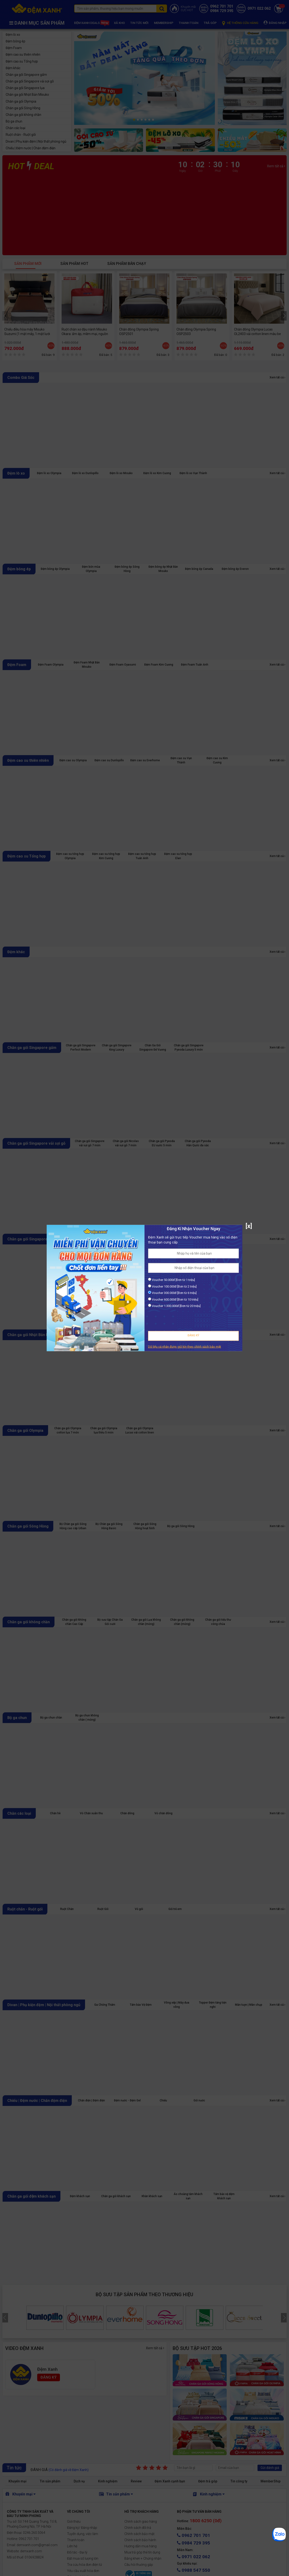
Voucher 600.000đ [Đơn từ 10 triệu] (173, 1299)
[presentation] (184, 1319)
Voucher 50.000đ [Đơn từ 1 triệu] (171, 1280)
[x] (249, 1226)
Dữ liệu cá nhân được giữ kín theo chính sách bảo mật (184, 1346)
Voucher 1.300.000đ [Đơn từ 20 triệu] (174, 1306)
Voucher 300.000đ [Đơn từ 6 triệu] (172, 1293)
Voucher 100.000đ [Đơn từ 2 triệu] (172, 1286)
